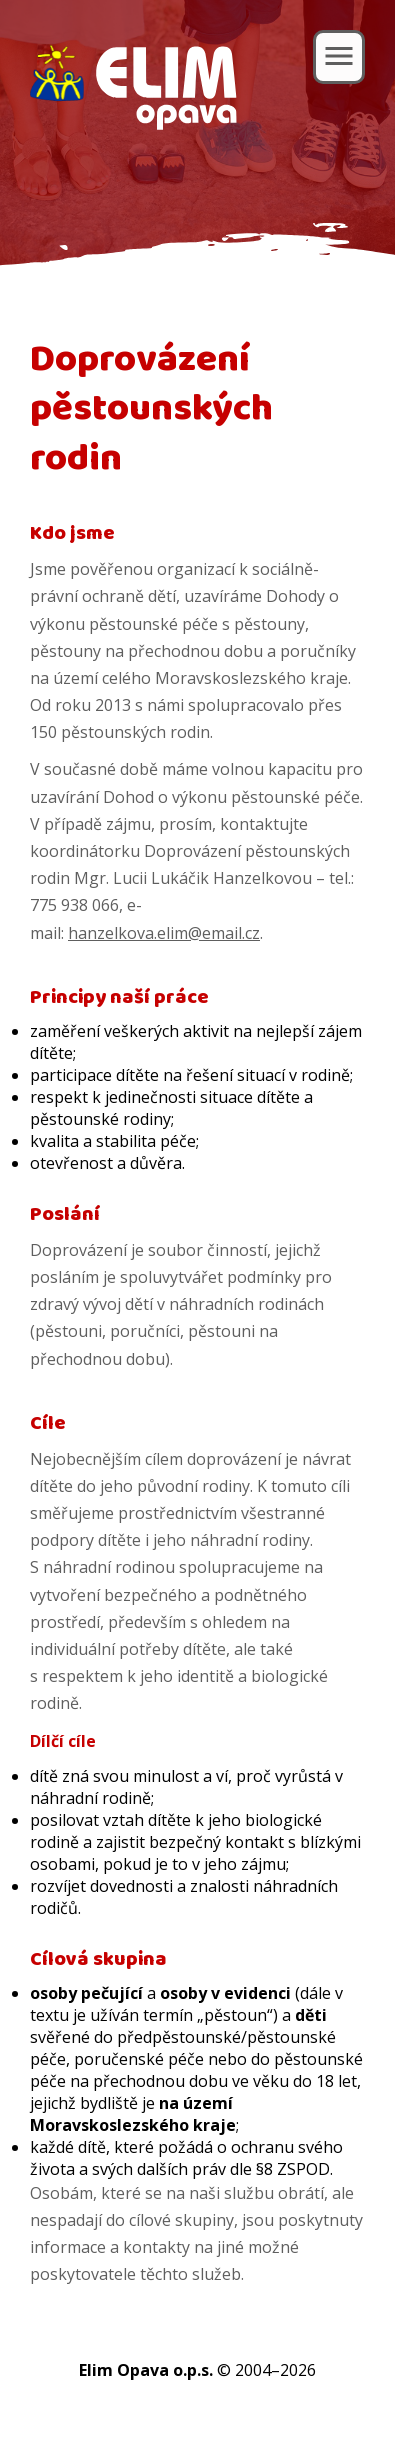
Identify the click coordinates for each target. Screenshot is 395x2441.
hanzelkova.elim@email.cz (164, 933)
